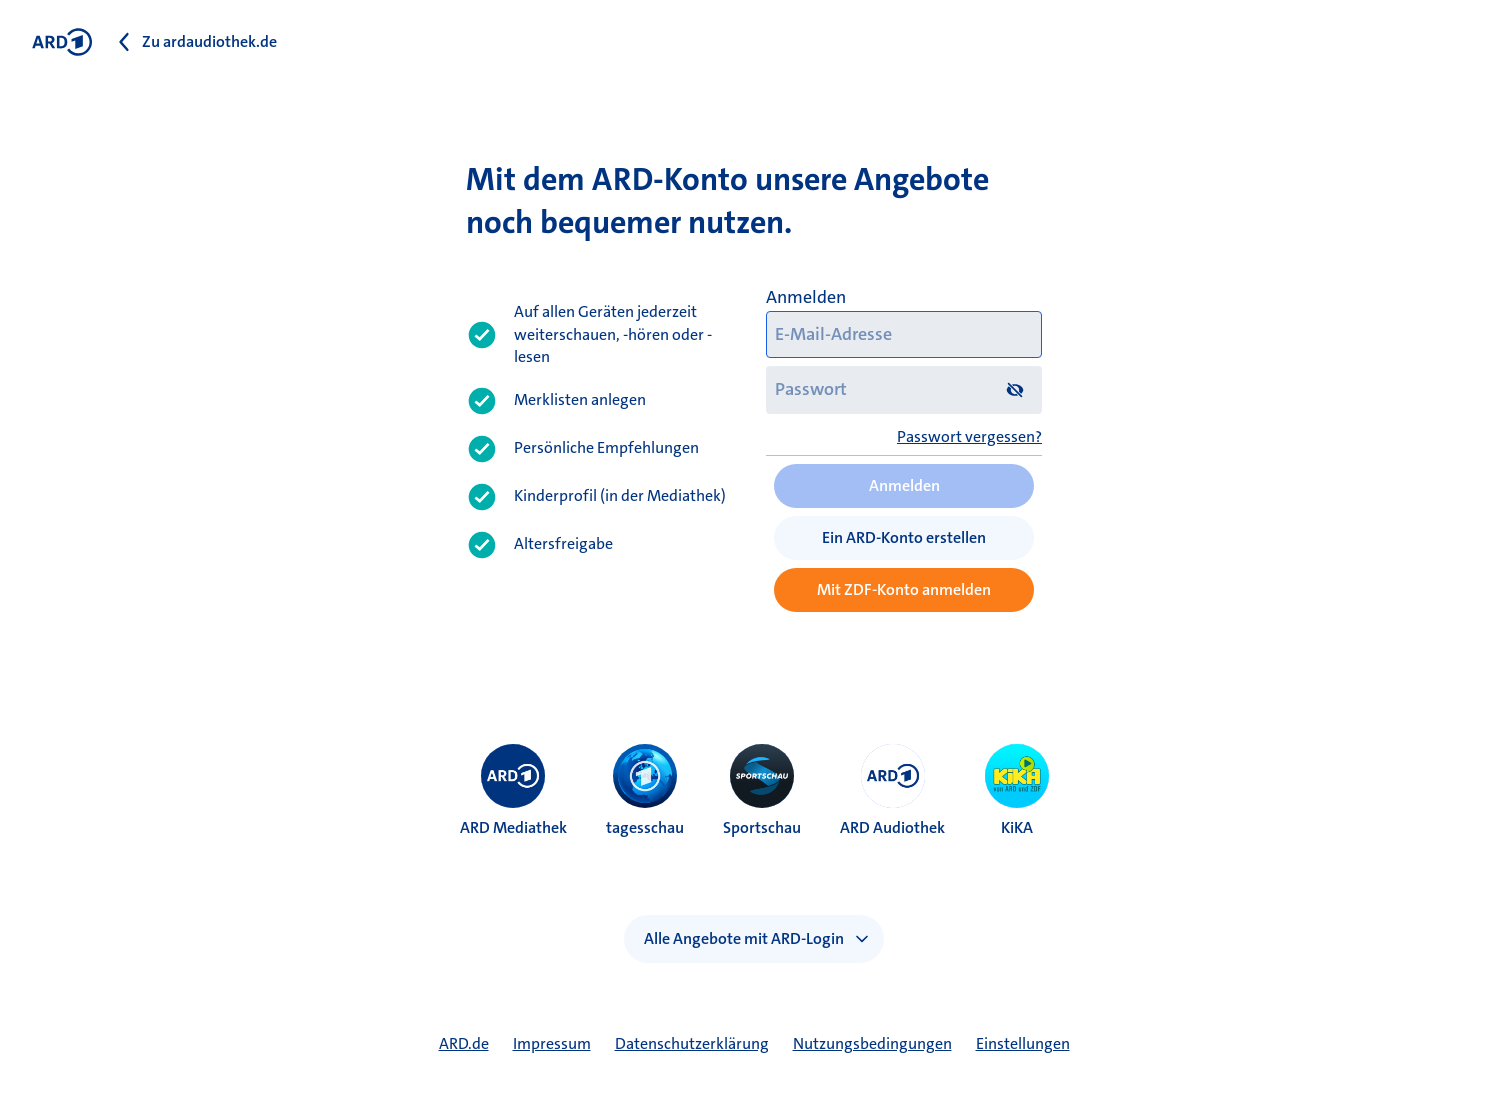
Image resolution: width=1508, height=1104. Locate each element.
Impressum (552, 1043)
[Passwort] (904, 390)
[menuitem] (513, 776)
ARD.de (464, 1043)
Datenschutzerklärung (692, 1043)
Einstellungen (1023, 1043)
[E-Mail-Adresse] (904, 335)
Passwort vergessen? (969, 436)
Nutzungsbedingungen (872, 1043)
